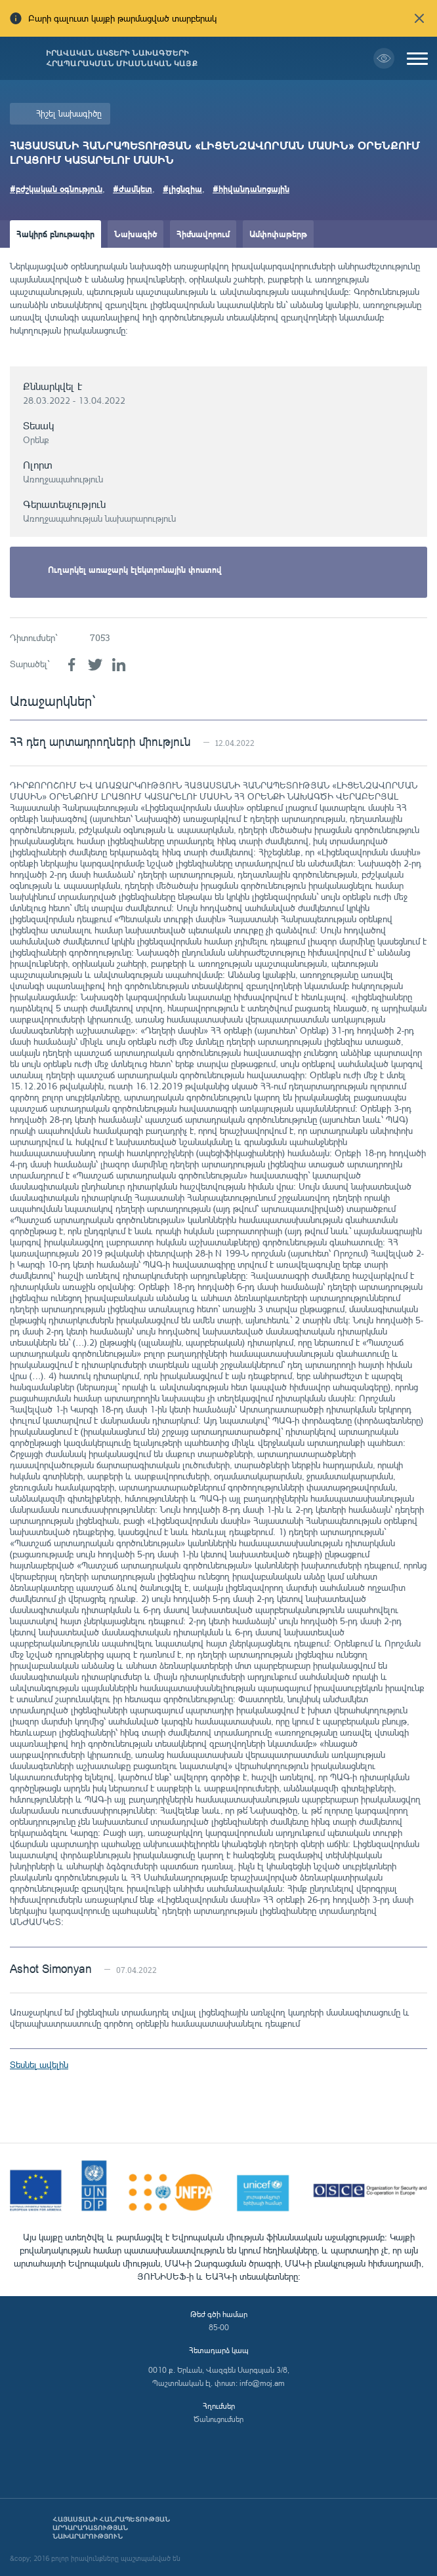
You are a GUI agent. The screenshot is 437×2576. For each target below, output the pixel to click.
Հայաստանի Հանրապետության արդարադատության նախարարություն (111, 2528)
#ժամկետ (132, 188)
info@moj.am (262, 2383)
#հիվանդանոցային (251, 188)
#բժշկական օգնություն (56, 188)
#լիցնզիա (182, 188)
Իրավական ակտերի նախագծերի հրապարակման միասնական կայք (122, 58)
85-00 (219, 2327)
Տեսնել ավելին (39, 2064)
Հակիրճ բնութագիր (55, 233)
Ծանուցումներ (218, 2419)
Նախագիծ (135, 233)
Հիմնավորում (203, 233)
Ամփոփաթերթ (278, 233)
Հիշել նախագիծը (69, 113)
